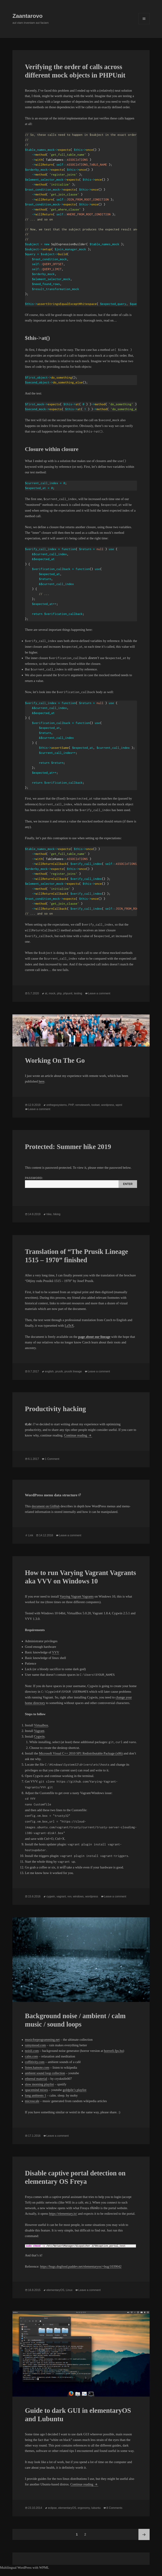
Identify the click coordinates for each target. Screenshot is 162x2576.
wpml (119, 1104)
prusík (59, 1371)
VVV (55, 1652)
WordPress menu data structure (51, 1495)
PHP (71, 1104)
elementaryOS (55, 2290)
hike (48, 1214)
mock (52, 993)
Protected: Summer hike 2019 (68, 1146)
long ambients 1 (35, 2095)
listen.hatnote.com (37, 2067)
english (49, 1371)
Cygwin (39, 1736)
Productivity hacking (55, 1409)
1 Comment (52, 1458)
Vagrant (39, 1731)
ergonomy (84, 2507)
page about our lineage (94, 1337)
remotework (82, 1104)
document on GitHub (46, 1506)
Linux (69, 2290)
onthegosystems (56, 1104)
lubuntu (96, 2507)
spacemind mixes (36, 2090)
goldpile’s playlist (74, 2090)
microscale (32, 2101)
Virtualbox (41, 1725)
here (41, 1081)
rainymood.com (35, 2045)
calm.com (31, 2056)
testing (78, 993)
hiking (56, 1214)
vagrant (61, 1896)
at (46, 993)
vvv (69, 1896)
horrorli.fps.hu (113, 2051)
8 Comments (114, 2507)
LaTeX (69, 1325)
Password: (81, 1182)
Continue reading (78, 1435)
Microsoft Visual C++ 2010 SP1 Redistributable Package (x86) (81, 1753)
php (59, 993)
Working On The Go (55, 1060)
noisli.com (32, 2051)
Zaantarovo (27, 16)
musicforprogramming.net (42, 2039)
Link (30, 1535)
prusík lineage (73, 1371)
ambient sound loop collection (45, 2073)
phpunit (67, 993)
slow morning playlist (39, 2084)
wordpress (107, 1104)
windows (78, 1896)
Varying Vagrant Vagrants (77, 1596)
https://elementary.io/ (63, 2213)
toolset (95, 1104)
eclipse (52, 2507)
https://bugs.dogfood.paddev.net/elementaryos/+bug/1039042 (81, 2266)
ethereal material (36, 2078)
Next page (144, 2534)
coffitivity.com (35, 2062)
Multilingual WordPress (16, 2567)
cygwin (50, 1896)
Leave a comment (99, 993)
